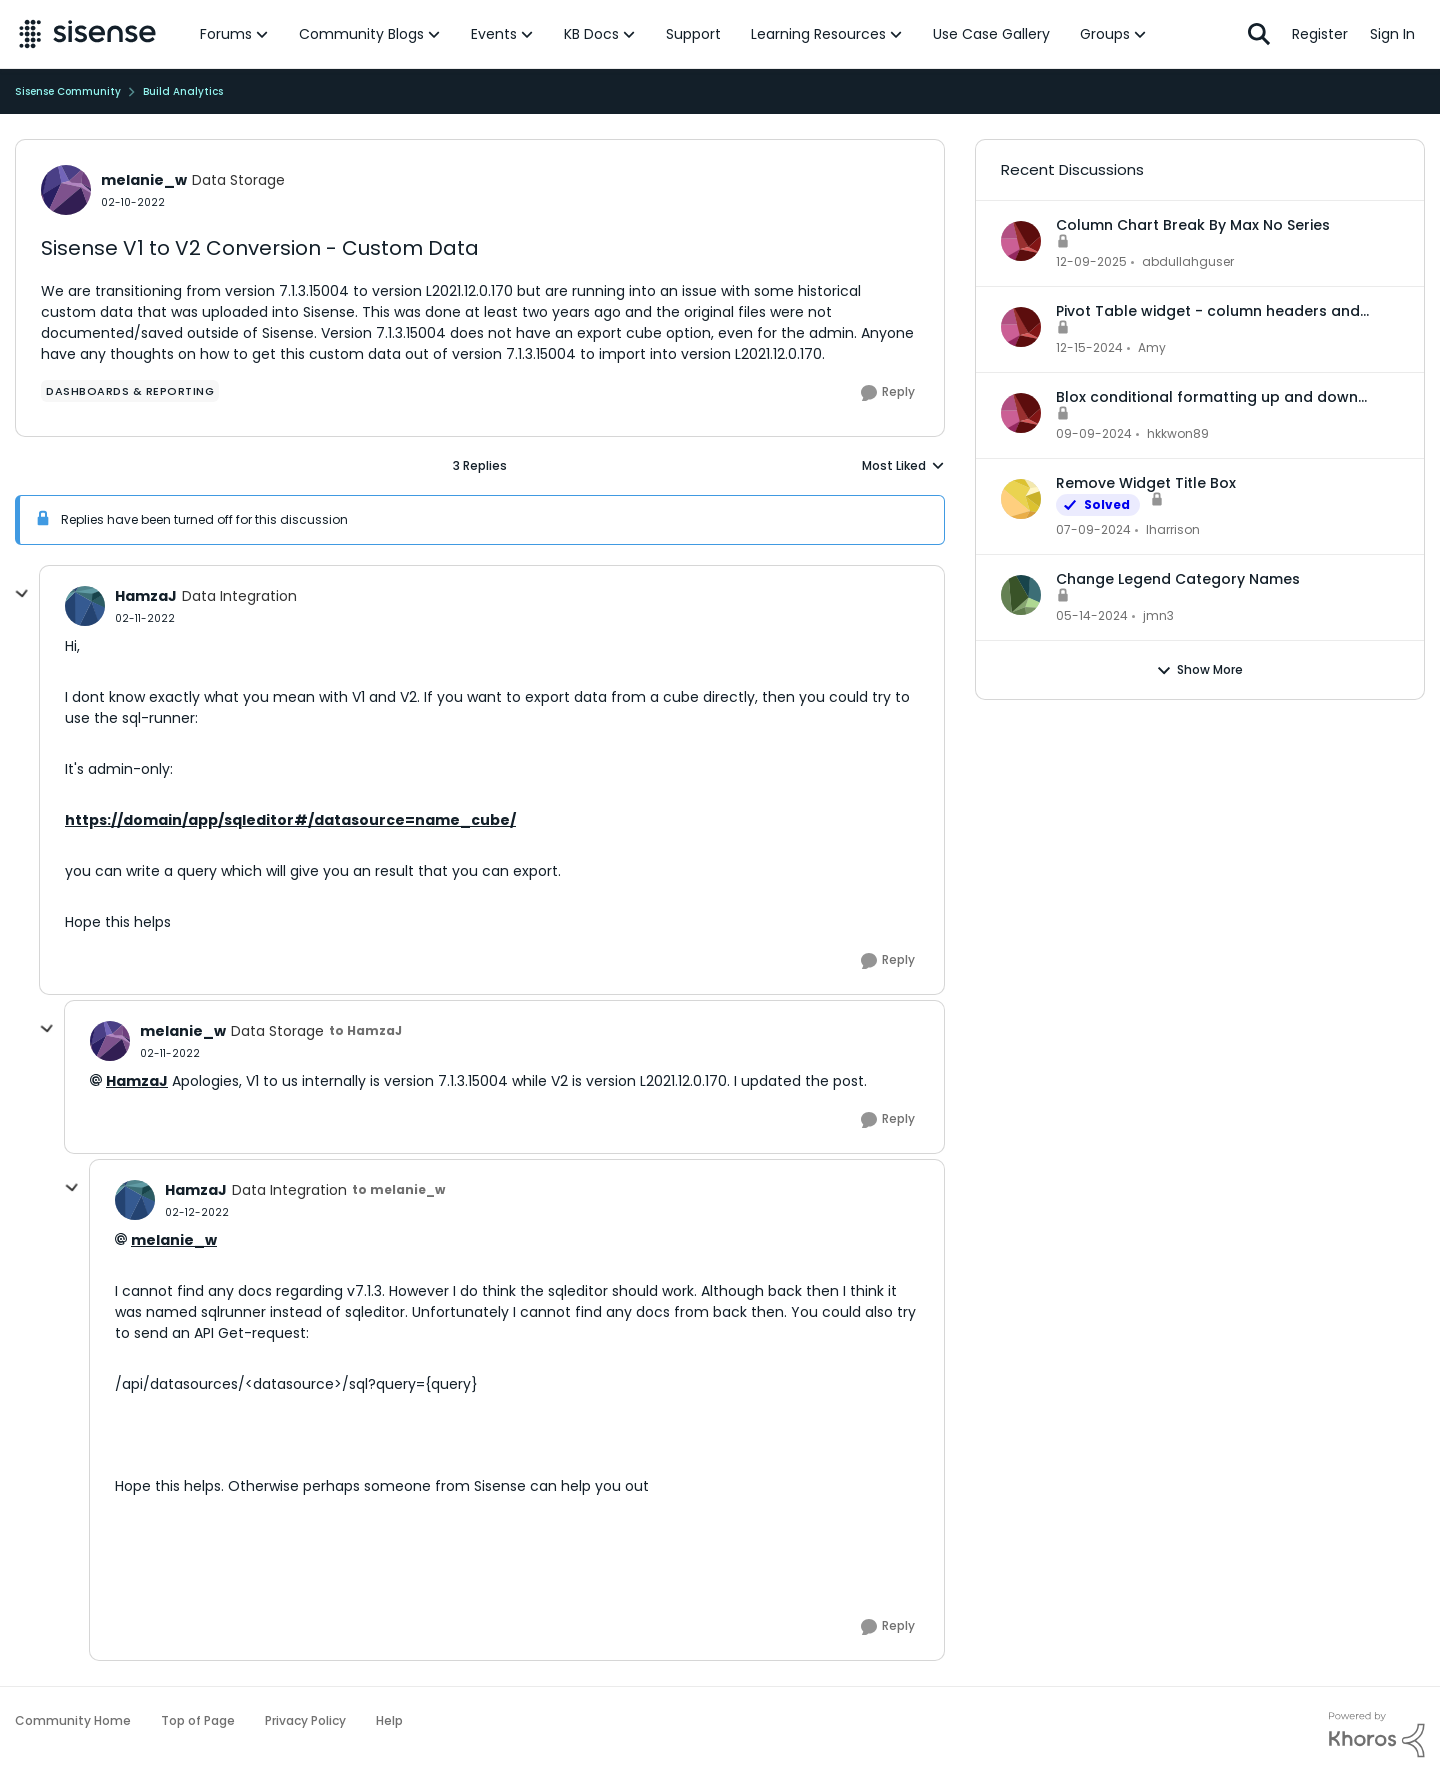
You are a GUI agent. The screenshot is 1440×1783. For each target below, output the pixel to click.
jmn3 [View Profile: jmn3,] (1158, 615)
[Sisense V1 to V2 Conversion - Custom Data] (145, 618)
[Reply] (888, 393)
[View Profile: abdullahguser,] (1021, 241)
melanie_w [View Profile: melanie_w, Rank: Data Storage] (144, 180)
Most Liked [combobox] (903, 466)
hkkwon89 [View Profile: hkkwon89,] (1178, 433)
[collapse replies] (22, 594)
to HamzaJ (365, 1030)
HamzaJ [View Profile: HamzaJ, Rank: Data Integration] (146, 596)
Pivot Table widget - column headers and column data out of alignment (1208, 311)
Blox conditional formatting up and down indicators (1207, 397)
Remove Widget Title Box (1146, 483)
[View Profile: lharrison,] (1021, 499)
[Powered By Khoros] (1377, 1735)
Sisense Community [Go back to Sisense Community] (68, 91)
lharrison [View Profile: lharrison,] (1173, 529)
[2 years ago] (1093, 530)
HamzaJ (137, 1081)
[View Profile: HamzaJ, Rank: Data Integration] (85, 606)
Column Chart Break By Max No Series (1193, 225)
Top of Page (198, 1720)
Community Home (73, 1720)
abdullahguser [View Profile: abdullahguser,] (1188, 261)
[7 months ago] (1091, 262)
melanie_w (174, 1240)
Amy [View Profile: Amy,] (1152, 347)
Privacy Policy (305, 1720)
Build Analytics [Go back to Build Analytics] (183, 91)
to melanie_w (398, 1189)
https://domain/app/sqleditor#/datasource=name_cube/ (290, 820)
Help (389, 1720)
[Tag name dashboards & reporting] (130, 391)
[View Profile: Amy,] (1021, 327)
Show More (1199, 670)
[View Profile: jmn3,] (1021, 595)
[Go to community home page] (87, 34)
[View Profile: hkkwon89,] (1021, 413)
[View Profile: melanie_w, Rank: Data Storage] (66, 190)
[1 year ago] (1089, 348)
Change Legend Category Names (1178, 579)
